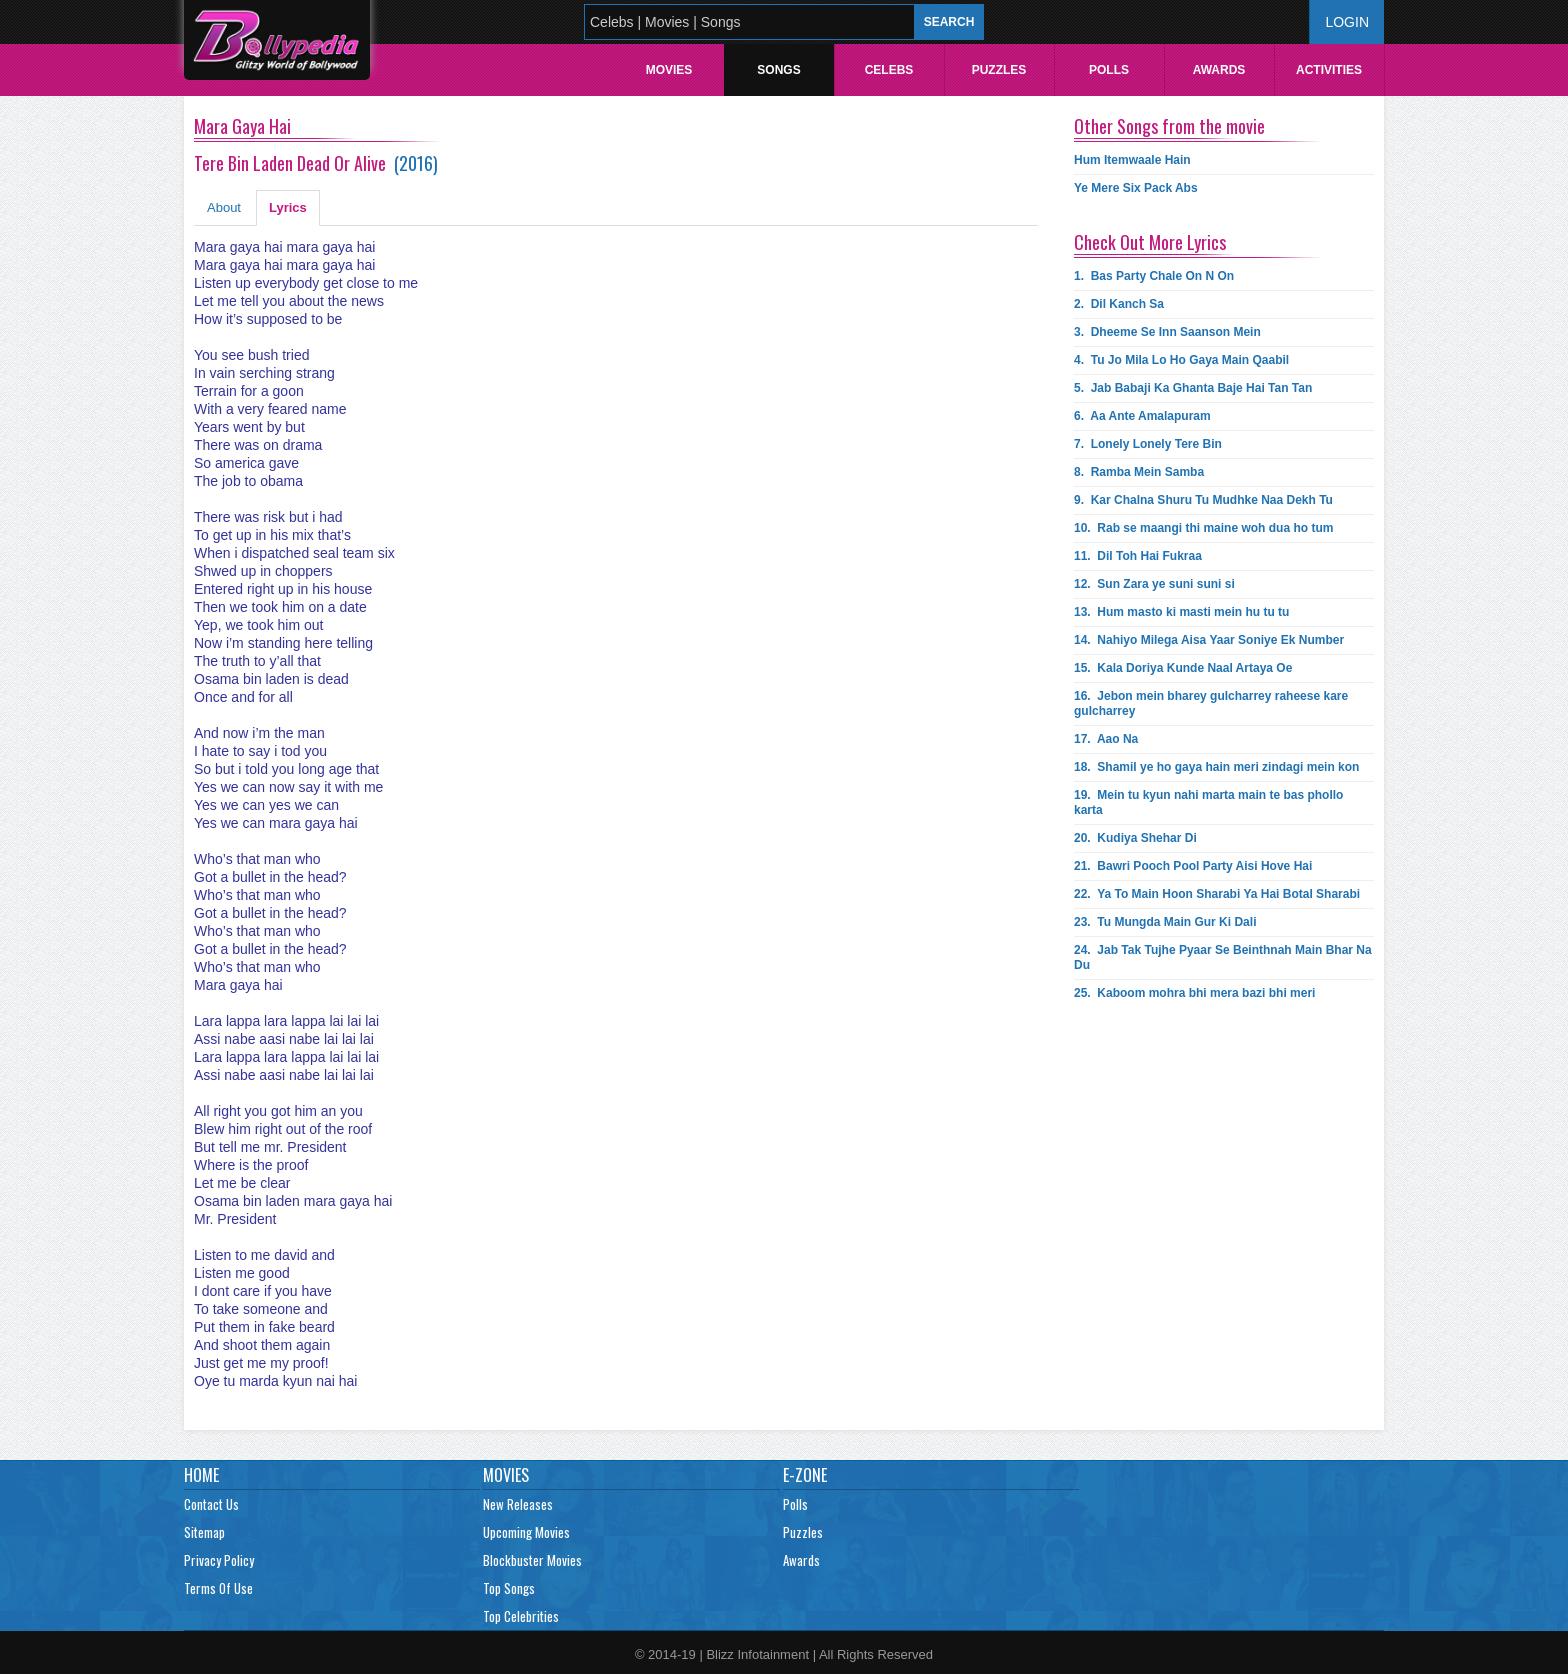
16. (1211, 703)
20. (1135, 838)
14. (1209, 640)
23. (1165, 922)
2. (1119, 304)
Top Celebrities (521, 1616)
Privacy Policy (219, 1560)
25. (1194, 993)
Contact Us (211, 1504)
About (224, 207)
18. (1216, 767)
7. (1148, 444)
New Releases (518, 1504)
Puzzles (999, 70)
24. (1223, 957)
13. (1181, 612)
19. (1208, 802)
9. (1203, 500)
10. (1203, 528)
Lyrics (288, 207)
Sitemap (204, 1532)
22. (1217, 894)
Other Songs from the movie (1169, 126)
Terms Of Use (218, 1588)
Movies (669, 70)
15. (1183, 668)
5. (1193, 388)
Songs (778, 70)
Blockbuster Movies (532, 1560)
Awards (1219, 70)
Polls (1109, 70)
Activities (1329, 70)
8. (1139, 472)
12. (1154, 584)
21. (1193, 866)
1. (1154, 276)
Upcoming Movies (526, 1532)
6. (1142, 416)
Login (1347, 22)
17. (1106, 739)
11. (1138, 556)
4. (1181, 360)
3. (1167, 332)
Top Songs (509, 1588)
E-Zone (805, 1475)
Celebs (889, 70)
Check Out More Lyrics (1150, 242)
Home (201, 1475)
